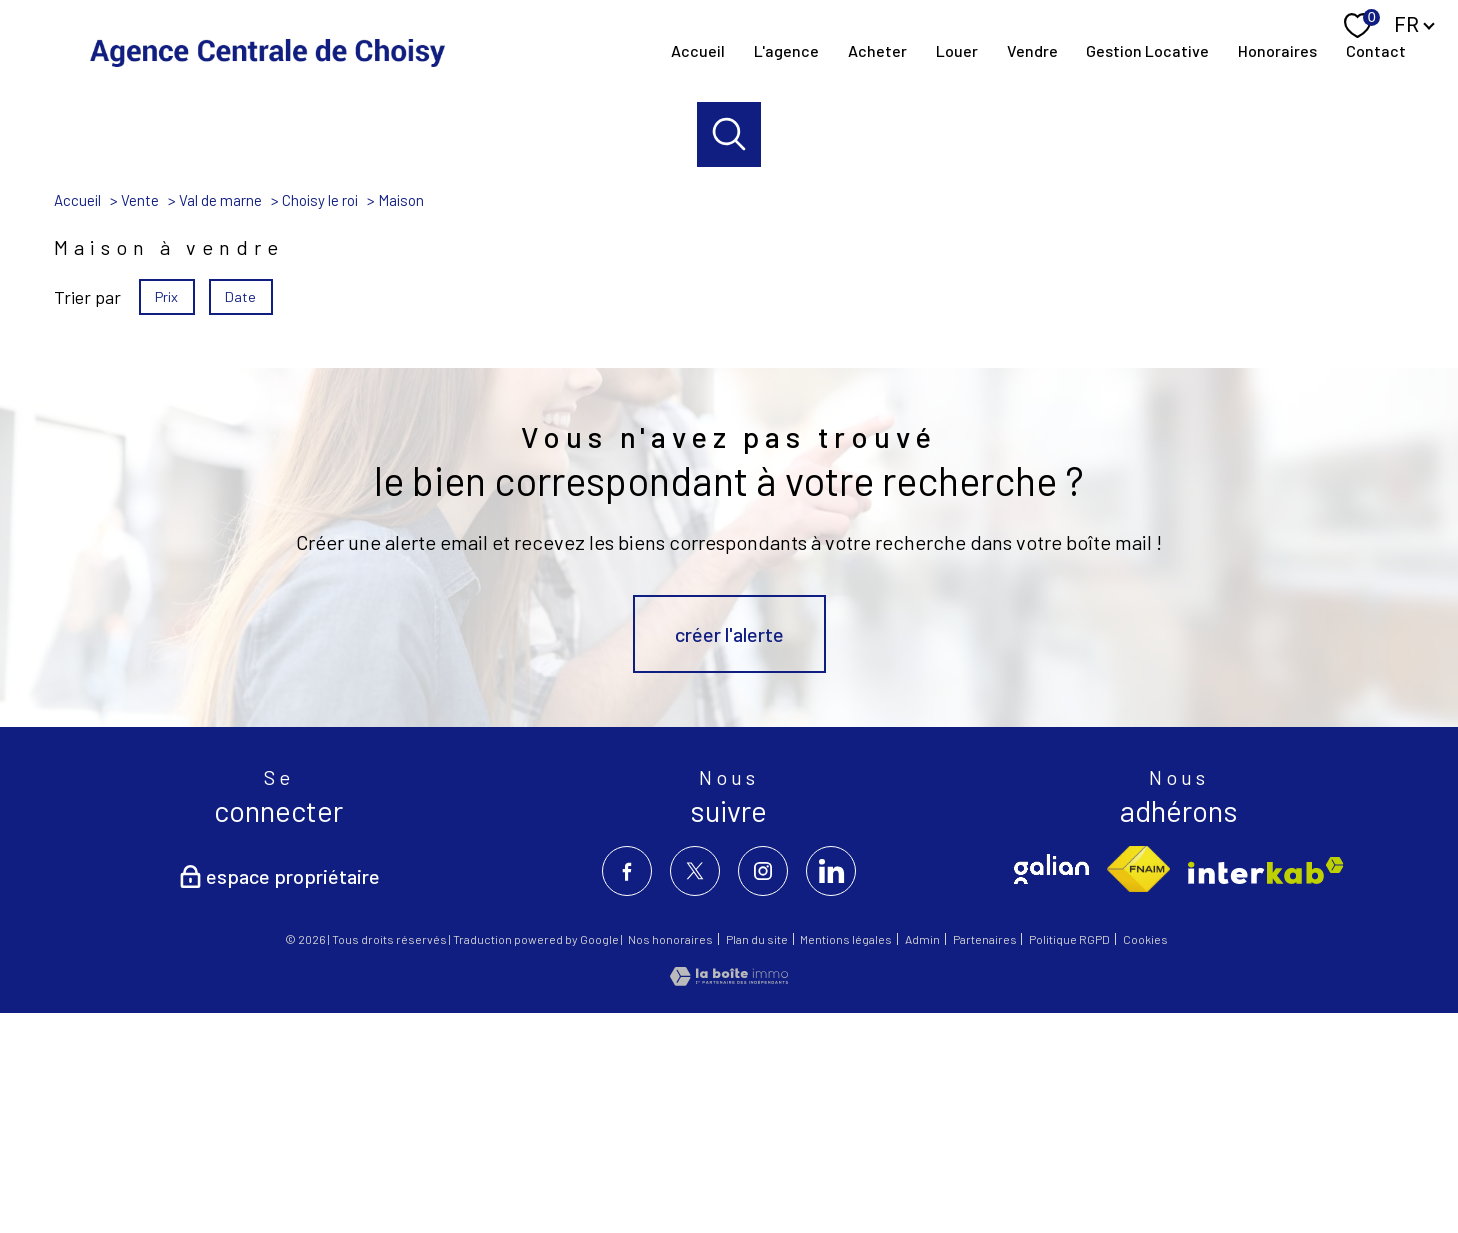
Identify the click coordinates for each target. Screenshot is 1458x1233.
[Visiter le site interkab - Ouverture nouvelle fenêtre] (1266, 1092)
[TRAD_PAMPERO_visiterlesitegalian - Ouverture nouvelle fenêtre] (1051, 1091)
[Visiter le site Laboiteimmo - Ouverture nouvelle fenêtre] (729, 1201)
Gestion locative (1147, 50)
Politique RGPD (1069, 1161)
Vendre (1031, 50)
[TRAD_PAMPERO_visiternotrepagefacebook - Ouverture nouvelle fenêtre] (627, 1093)
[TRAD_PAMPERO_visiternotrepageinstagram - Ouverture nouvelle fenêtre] (763, 1093)
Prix (166, 517)
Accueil (698, 50)
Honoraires (1277, 50)
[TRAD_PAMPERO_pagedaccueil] (267, 50)
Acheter (877, 50)
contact (1376, 50)
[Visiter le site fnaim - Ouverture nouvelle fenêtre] (1138, 1091)
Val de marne (220, 422)
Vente (140, 422)
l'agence (786, 50)
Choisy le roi (320, 422)
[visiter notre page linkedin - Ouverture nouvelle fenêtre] (831, 1093)
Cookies (1145, 1161)
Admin (922, 1161)
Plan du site (757, 1161)
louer (956, 50)
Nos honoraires (670, 1161)
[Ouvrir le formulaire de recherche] (729, 134)
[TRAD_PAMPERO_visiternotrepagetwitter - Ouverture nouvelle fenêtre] (695, 1093)
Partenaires (985, 1161)
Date (241, 517)
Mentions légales (846, 1161)
